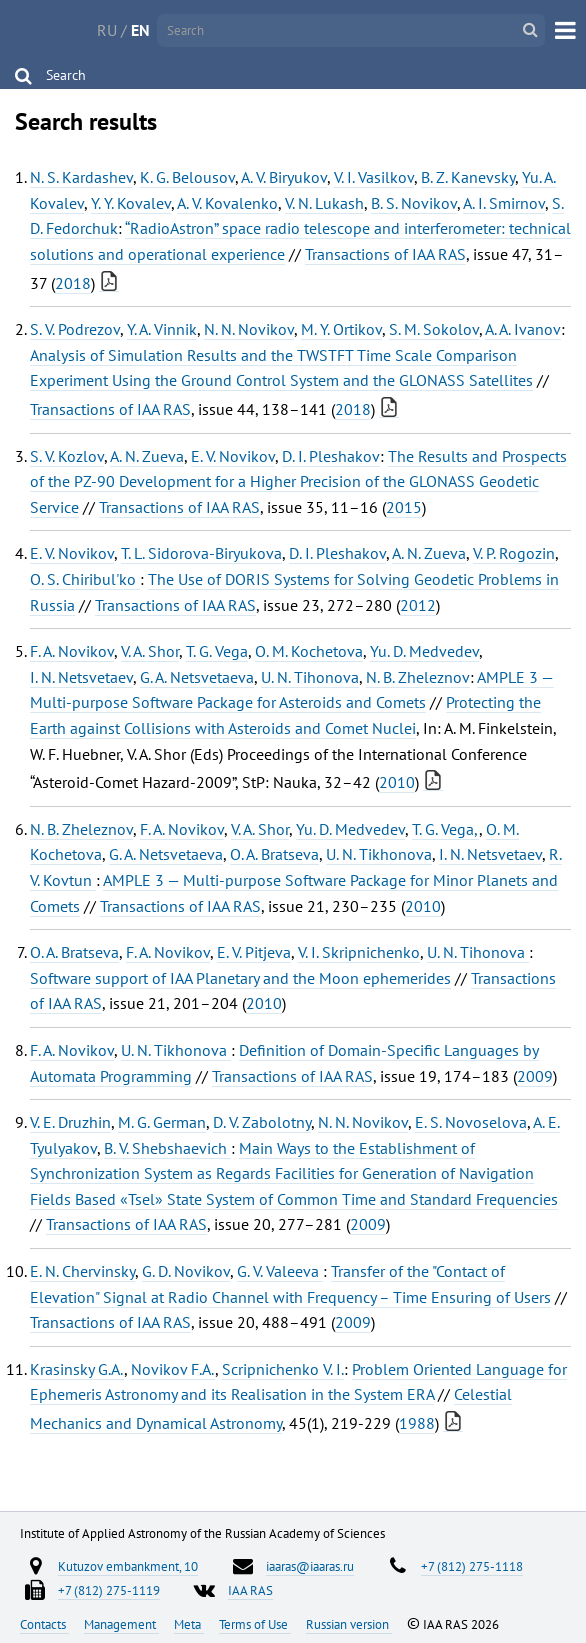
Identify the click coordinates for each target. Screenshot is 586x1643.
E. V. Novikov (233, 456)
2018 (73, 283)
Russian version (349, 1624)
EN (140, 30)
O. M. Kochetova (309, 651)
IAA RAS (250, 1590)
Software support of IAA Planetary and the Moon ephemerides (240, 978)
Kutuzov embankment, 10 (128, 1566)
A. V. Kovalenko (227, 203)
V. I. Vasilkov (374, 177)
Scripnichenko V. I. (283, 1369)
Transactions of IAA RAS (385, 254)
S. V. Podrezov (75, 329)
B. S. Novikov (414, 203)
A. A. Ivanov (523, 329)
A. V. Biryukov (284, 177)
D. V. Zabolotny (262, 1122)
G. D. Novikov (186, 1271)
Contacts (44, 1624)
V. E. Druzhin (70, 1122)
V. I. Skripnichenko (359, 952)
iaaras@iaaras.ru (310, 1566)
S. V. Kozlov (67, 456)
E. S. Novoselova (471, 1122)
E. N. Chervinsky (82, 1271)
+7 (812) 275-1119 (109, 1590)
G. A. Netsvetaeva (197, 677)
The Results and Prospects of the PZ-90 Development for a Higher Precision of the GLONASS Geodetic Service (298, 481)
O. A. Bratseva (274, 854)
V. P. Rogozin (514, 553)
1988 (417, 1423)
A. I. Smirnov (504, 203)
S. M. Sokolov (434, 329)
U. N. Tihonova (310, 677)
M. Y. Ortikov (341, 329)
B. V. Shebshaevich (167, 1148)
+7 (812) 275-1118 (472, 1566)
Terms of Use (255, 1624)
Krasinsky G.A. (77, 1369)
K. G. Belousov (187, 177)
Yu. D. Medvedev (424, 651)
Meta (189, 1624)
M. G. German (162, 1122)
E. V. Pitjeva (254, 952)
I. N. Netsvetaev (81, 677)
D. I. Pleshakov (331, 456)
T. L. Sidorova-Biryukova (201, 553)
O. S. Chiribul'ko (85, 579)
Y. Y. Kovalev (131, 203)
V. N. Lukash (324, 203)
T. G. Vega (217, 651)
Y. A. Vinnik (162, 329)
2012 (418, 605)
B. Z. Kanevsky (468, 177)
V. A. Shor (150, 651)
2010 (397, 782)
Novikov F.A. (173, 1369)
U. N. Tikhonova (379, 854)
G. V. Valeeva (280, 1271)
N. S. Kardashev (81, 177)
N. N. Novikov (249, 329)
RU (107, 30)
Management (121, 1624)
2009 (535, 1076)
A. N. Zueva (147, 456)
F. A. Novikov (72, 651)
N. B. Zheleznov (418, 677)
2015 (404, 507)
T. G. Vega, (445, 829)
